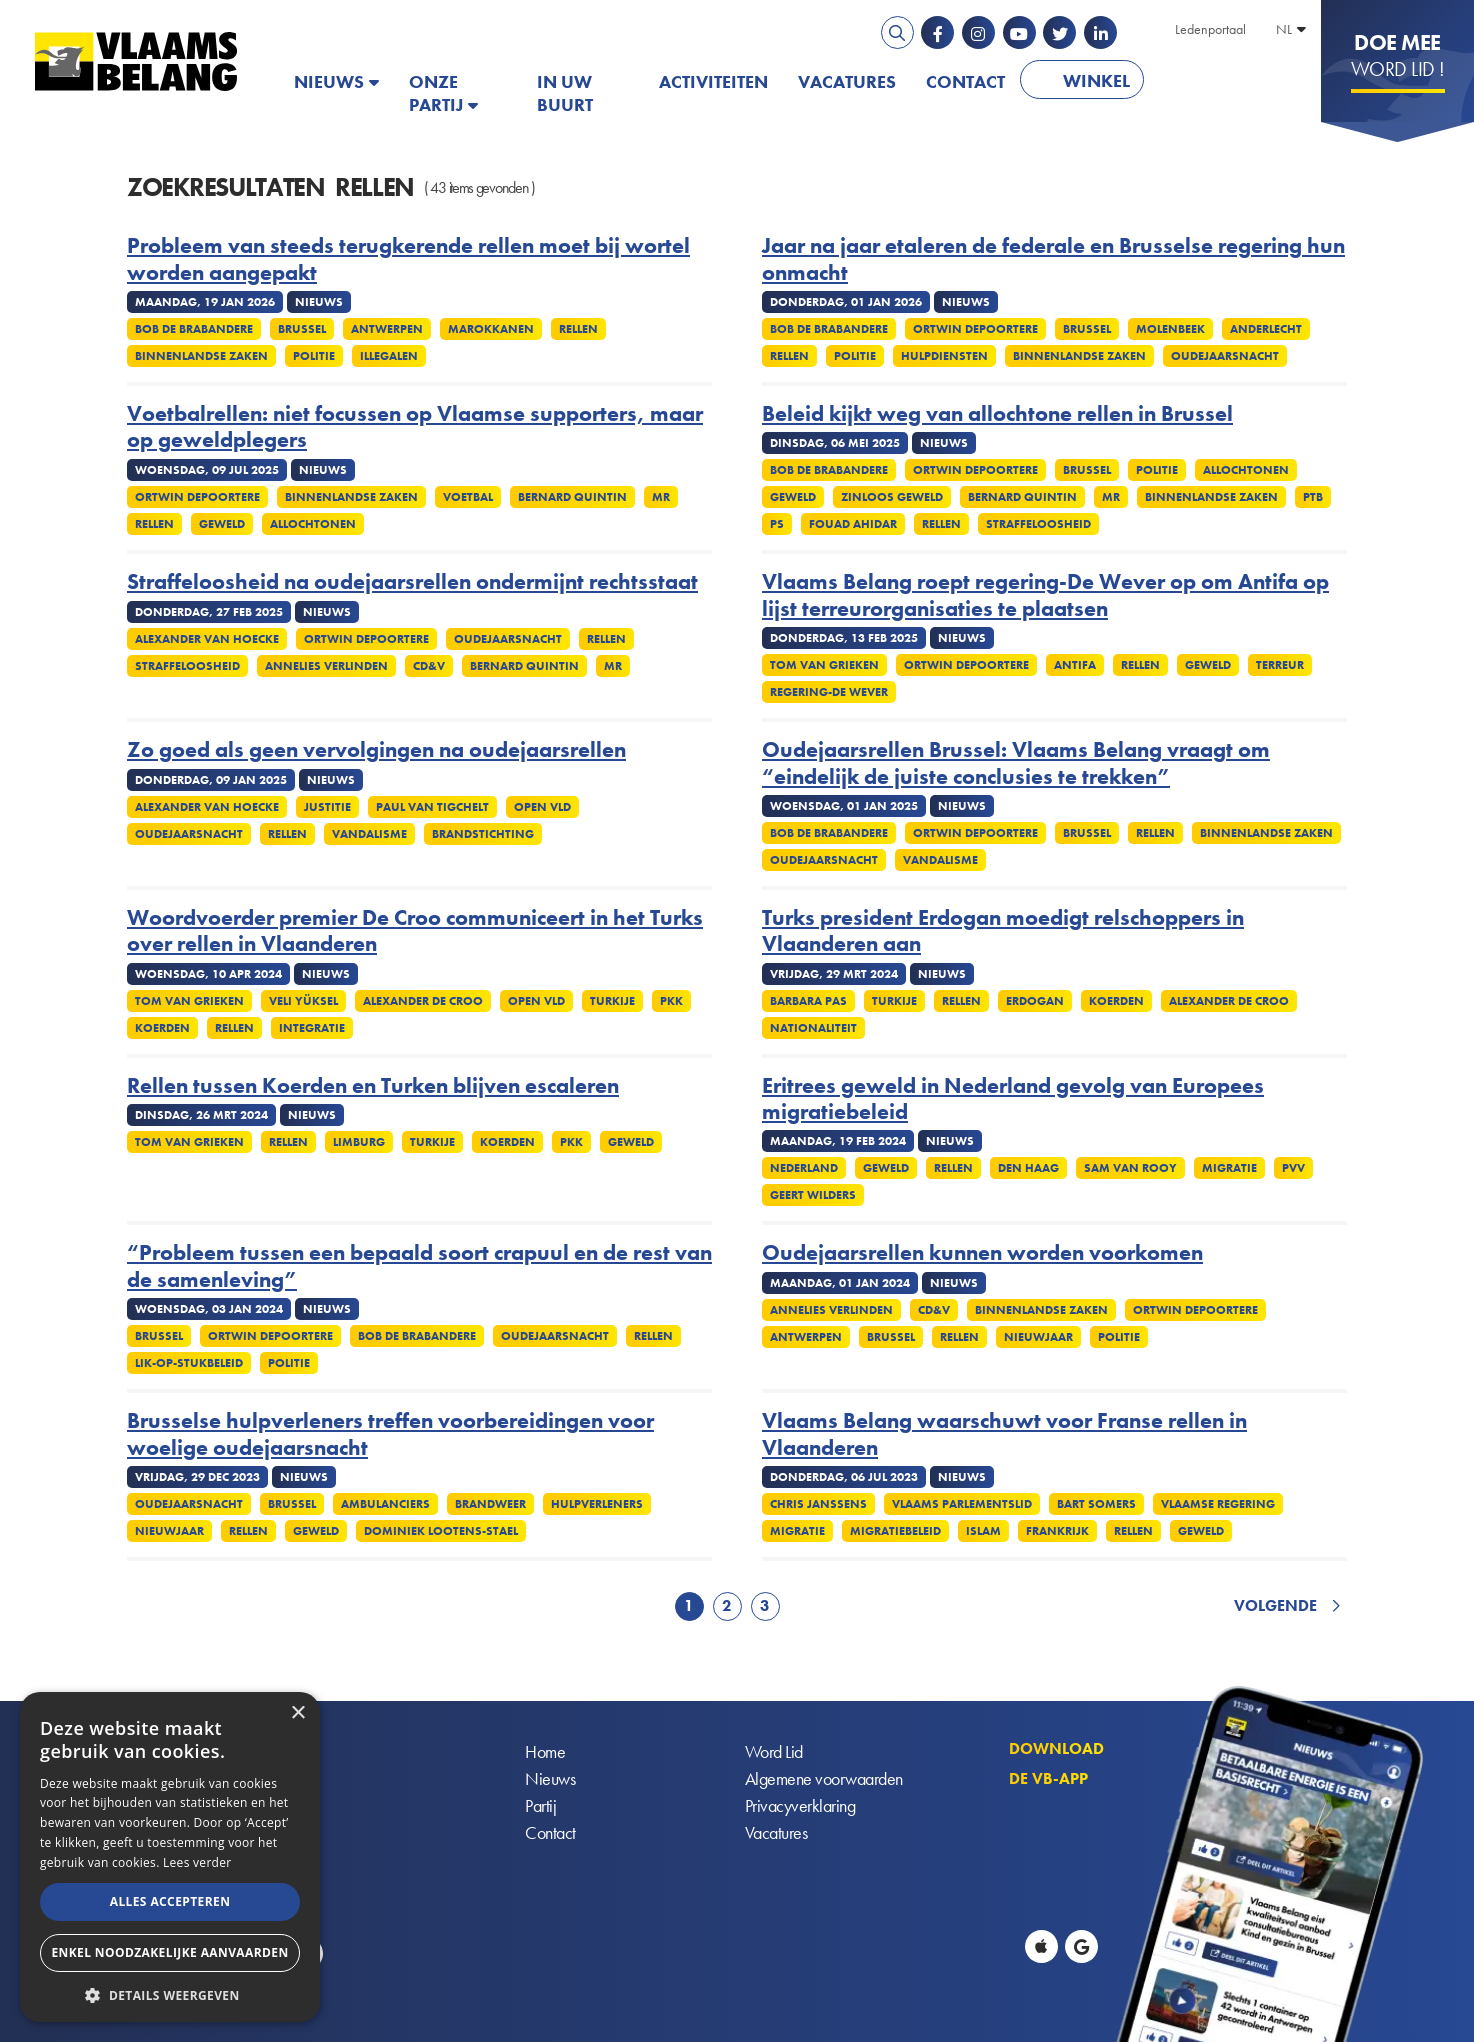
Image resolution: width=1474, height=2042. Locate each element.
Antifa (1075, 665)
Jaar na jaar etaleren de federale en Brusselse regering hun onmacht (1053, 259)
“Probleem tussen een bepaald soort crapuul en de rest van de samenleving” (419, 1266)
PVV (1293, 1168)
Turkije (612, 1001)
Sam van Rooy (1130, 1168)
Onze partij (436, 93)
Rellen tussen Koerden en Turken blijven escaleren (373, 1086)
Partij (540, 1806)
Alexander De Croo (423, 1001)
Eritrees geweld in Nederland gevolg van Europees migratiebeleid (1013, 1099)
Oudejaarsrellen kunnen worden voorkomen (982, 1253)
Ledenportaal (1210, 29)
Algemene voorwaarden (824, 1779)
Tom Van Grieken (824, 665)
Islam (983, 1531)
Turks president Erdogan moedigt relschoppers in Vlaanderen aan (1003, 931)
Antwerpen (387, 329)
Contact (965, 81)
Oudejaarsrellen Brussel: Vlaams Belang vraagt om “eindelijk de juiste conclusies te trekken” (1016, 763)
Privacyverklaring (800, 1806)
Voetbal (468, 497)
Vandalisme (369, 834)
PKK (671, 1001)
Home (545, 1752)
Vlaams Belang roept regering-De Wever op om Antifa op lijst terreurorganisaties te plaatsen (1045, 595)
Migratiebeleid (895, 1531)
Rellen (578, 329)
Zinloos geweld (892, 497)
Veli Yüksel (303, 1001)
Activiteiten (713, 81)
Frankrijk (1057, 1531)
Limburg (359, 1142)
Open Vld (542, 807)
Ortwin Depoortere (975, 329)
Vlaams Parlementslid (962, 1504)
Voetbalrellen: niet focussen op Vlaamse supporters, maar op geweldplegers (415, 427)
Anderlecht (1266, 329)
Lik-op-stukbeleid (189, 1363)
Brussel (302, 329)
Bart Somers (1096, 1504)
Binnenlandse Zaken (201, 356)
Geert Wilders (813, 1195)
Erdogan (1035, 1001)
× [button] (297, 1713)
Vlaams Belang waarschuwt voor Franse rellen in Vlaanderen (1004, 1434)
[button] (170, 1993)
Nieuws (329, 81)
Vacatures (847, 81)
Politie (314, 356)
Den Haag (1028, 1168)
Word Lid (774, 1752)
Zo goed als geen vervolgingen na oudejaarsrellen (376, 750)
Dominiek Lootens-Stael (441, 1531)
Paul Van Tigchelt (432, 807)
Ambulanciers (385, 1504)
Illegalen (389, 356)
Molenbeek (1170, 329)
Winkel (1096, 80)
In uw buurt (565, 93)
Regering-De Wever (829, 692)
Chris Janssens (818, 1504)
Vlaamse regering (1218, 1504)
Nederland (804, 1168)
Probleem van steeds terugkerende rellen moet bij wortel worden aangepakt (408, 259)
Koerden (162, 1028)
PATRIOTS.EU (1224, 81)
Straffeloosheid (1038, 524)
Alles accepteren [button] (170, 1901)
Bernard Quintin (572, 497)
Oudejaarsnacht (1225, 356)
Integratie (312, 1028)
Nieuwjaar (1038, 1337)
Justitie (327, 807)
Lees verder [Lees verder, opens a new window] (197, 1862)
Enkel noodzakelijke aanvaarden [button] (169, 1952)
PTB (1313, 497)
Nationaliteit (813, 1028)
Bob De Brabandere (194, 329)
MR (661, 497)
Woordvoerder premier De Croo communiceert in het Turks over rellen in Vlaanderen (415, 931)
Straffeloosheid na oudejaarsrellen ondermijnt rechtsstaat (412, 582)
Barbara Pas (808, 1001)
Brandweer (490, 1504)
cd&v (429, 666)
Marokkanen (491, 329)
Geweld (222, 524)
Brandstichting (483, 834)
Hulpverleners (597, 1504)
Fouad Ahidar (853, 524)
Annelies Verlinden (326, 666)
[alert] (170, 1857)
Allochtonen (313, 524)
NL (1284, 29)
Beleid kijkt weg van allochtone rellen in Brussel (997, 414)
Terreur (1280, 665)
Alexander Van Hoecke (207, 639)
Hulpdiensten (944, 356)
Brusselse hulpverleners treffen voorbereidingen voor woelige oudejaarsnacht (390, 1434)
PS (777, 524)
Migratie (1229, 1168)
